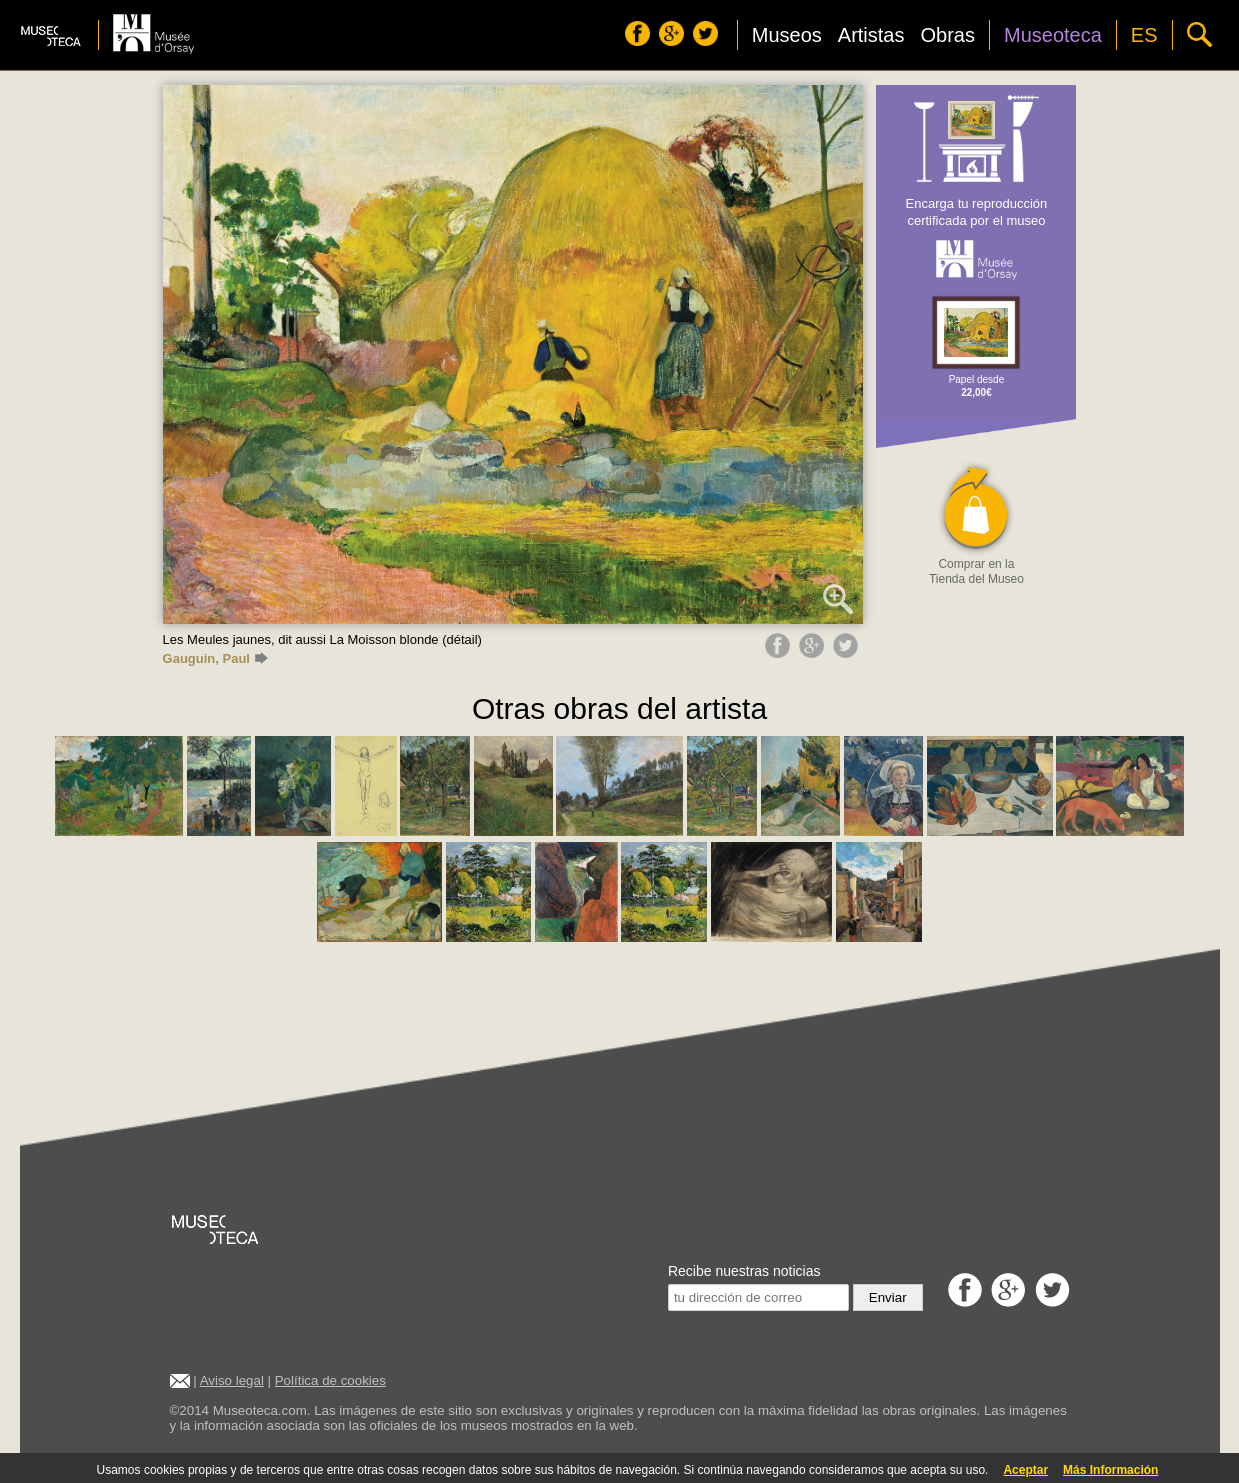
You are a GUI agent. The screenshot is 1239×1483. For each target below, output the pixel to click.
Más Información (1110, 1470)
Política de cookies (330, 1380)
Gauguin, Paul (215, 658)
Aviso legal (232, 1380)
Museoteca (1053, 35)
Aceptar (1025, 1470)
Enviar (888, 1297)
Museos (787, 35)
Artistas (871, 35)
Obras (948, 35)
